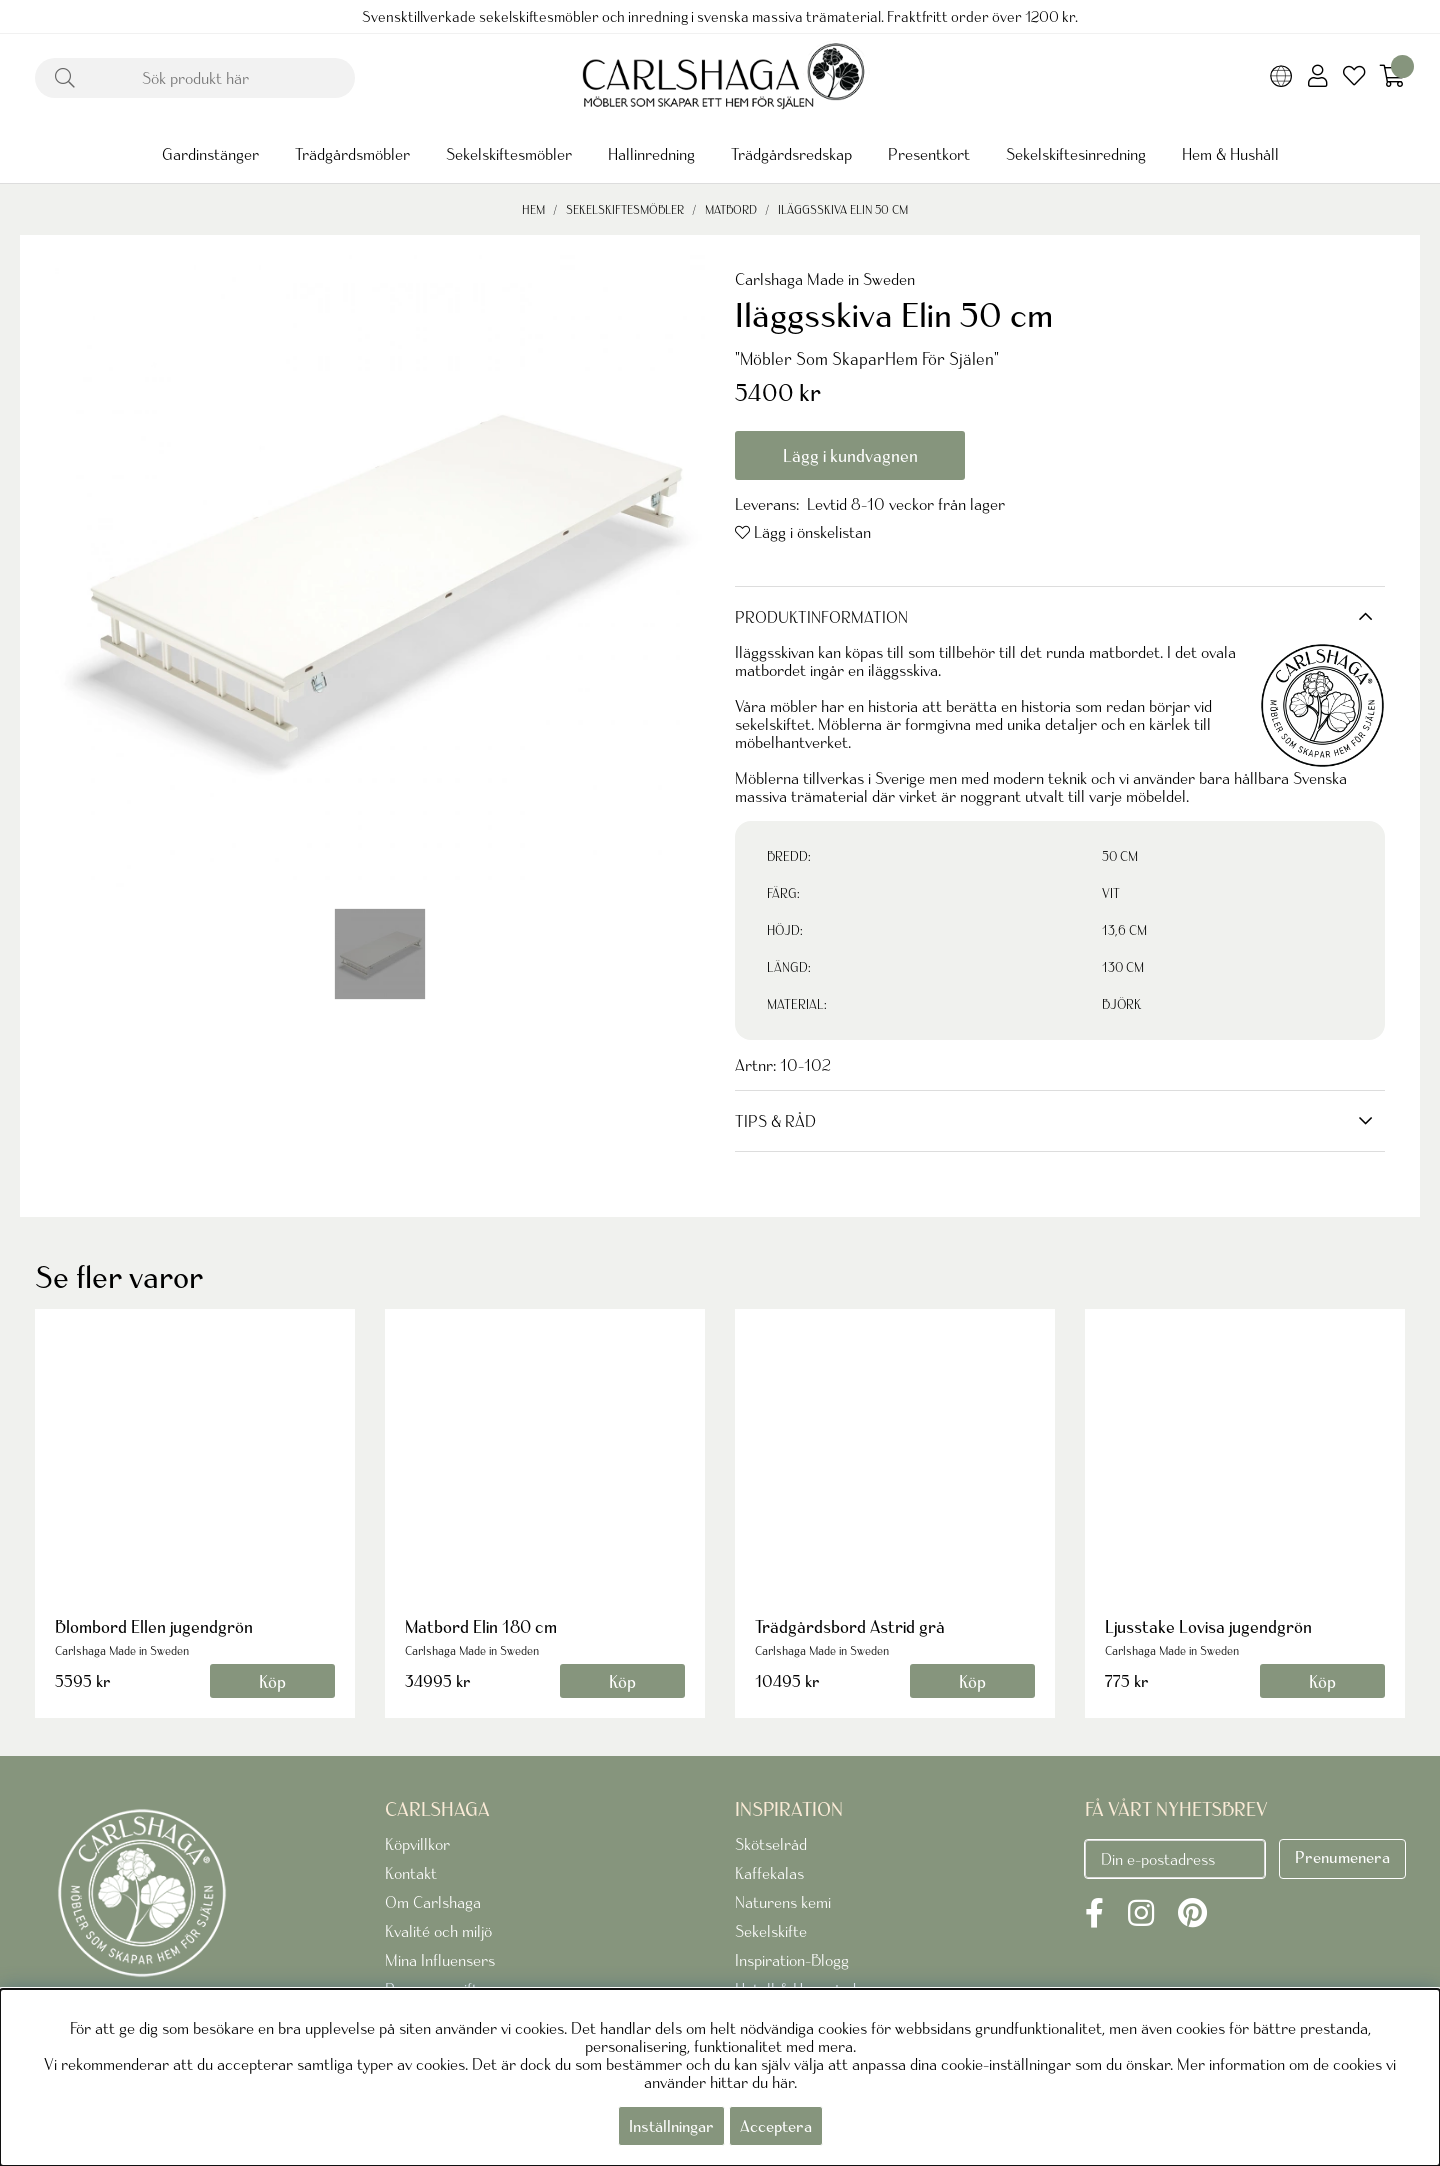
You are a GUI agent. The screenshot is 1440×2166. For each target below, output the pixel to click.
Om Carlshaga (433, 1902)
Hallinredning (651, 154)
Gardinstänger (210, 154)
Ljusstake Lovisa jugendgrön (1208, 1626)
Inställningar (671, 2126)
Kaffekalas (769, 1873)
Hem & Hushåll (1230, 154)
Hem (533, 209)
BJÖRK (1121, 1004)
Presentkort (929, 154)
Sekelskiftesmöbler (509, 154)
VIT (1111, 893)
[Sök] (195, 78)
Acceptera (776, 2126)
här (783, 2082)
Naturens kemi (783, 1902)
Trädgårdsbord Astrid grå (850, 1626)
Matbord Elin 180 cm (481, 1626)
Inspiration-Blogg (792, 1960)
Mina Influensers (440, 1960)
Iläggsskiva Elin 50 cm (843, 209)
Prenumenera (1342, 1857)
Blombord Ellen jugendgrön (154, 1626)
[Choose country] (1281, 78)
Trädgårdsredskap (791, 154)
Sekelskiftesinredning (1076, 154)
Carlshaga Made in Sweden (825, 279)
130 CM (1123, 967)
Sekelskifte (771, 1931)
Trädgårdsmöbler (352, 154)
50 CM (1120, 856)
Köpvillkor (417, 1844)
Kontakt (411, 1873)
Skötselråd (771, 1844)
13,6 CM (1124, 930)
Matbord (731, 209)
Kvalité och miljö (438, 1931)
